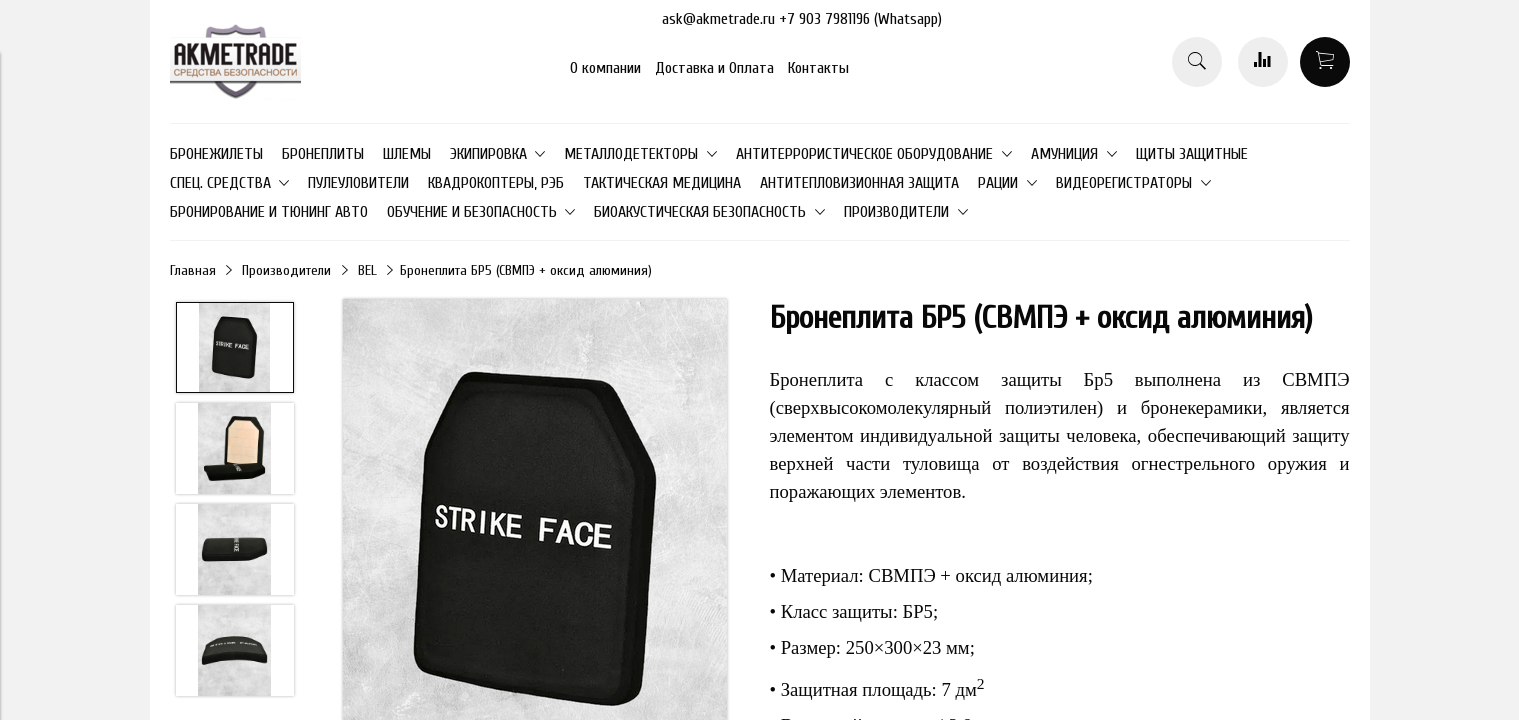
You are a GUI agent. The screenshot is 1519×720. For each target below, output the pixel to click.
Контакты (818, 68)
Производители (286, 270)
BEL (367, 270)
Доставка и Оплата (714, 68)
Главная (193, 270)
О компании (605, 68)
